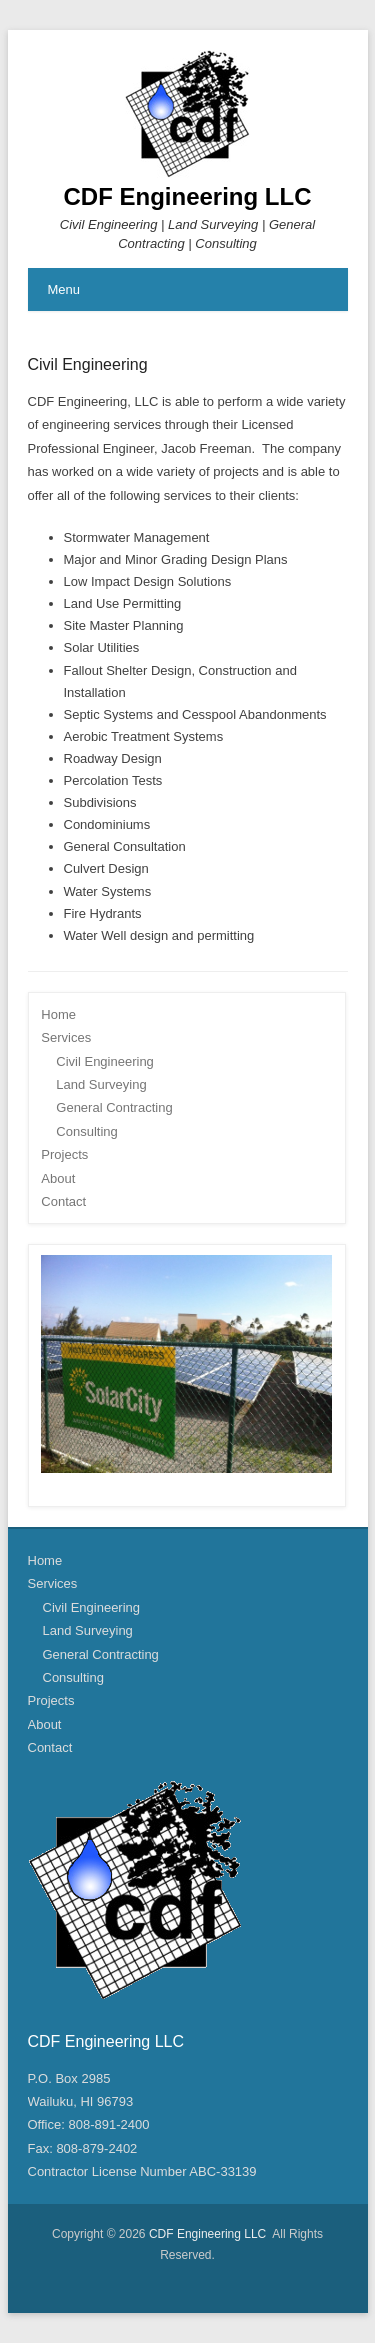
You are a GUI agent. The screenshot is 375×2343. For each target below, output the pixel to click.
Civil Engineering (88, 364)
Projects (64, 1154)
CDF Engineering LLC (188, 196)
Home (58, 1014)
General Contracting (114, 1107)
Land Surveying (101, 1084)
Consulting (86, 1131)
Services (66, 1037)
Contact (63, 1201)
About (58, 1178)
